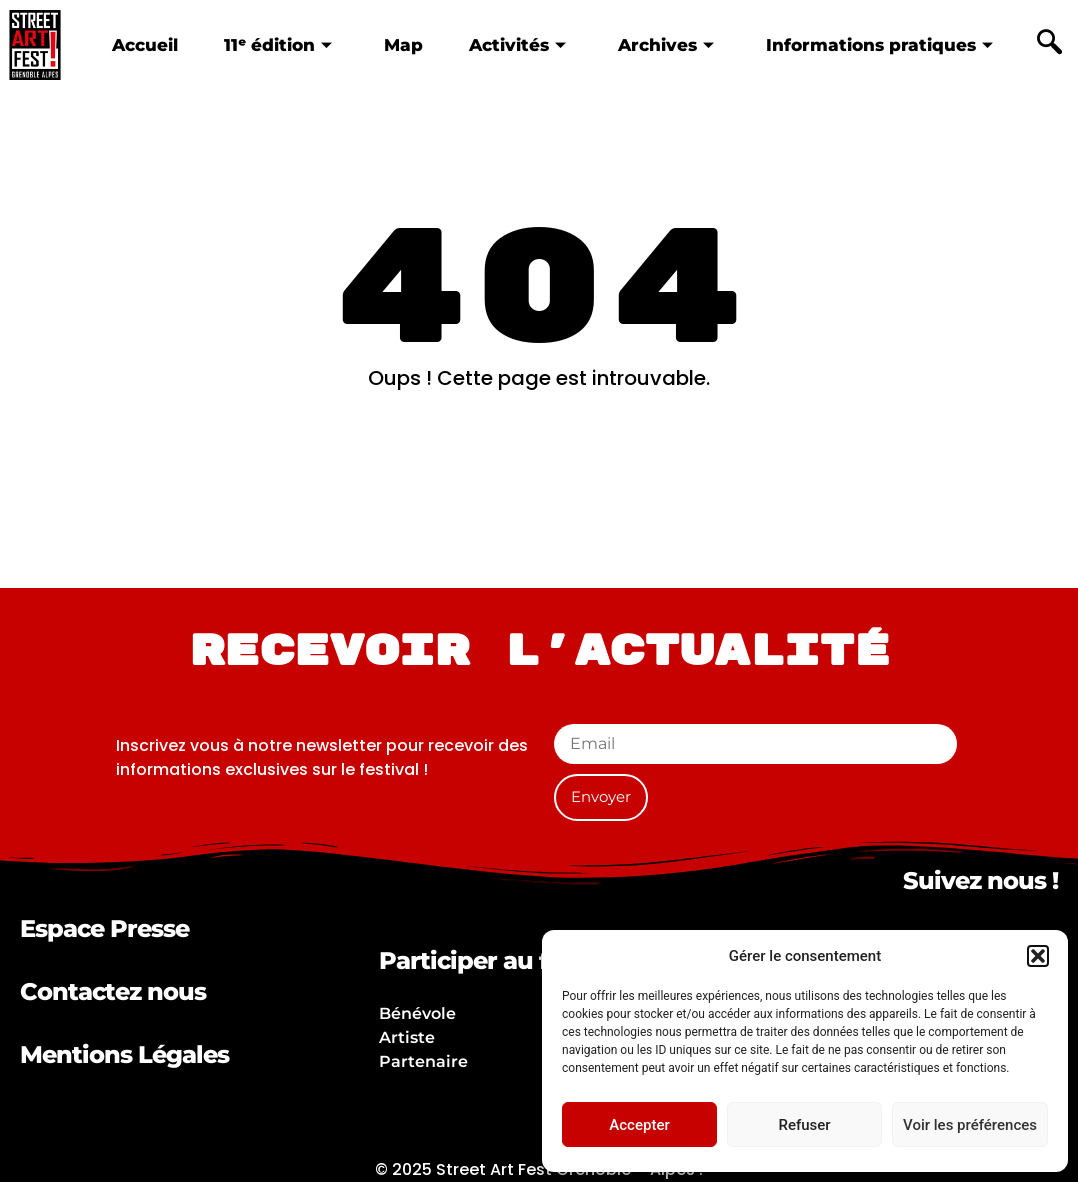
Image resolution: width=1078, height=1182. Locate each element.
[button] (1038, 956)
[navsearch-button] (1050, 45)
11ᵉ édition (277, 44)
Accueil (144, 44)
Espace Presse (104, 928)
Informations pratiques (880, 44)
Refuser (804, 1125)
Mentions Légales (124, 1054)
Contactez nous (113, 991)
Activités (517, 44)
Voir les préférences (970, 1125)
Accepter (639, 1125)
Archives (666, 44)
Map (402, 44)
